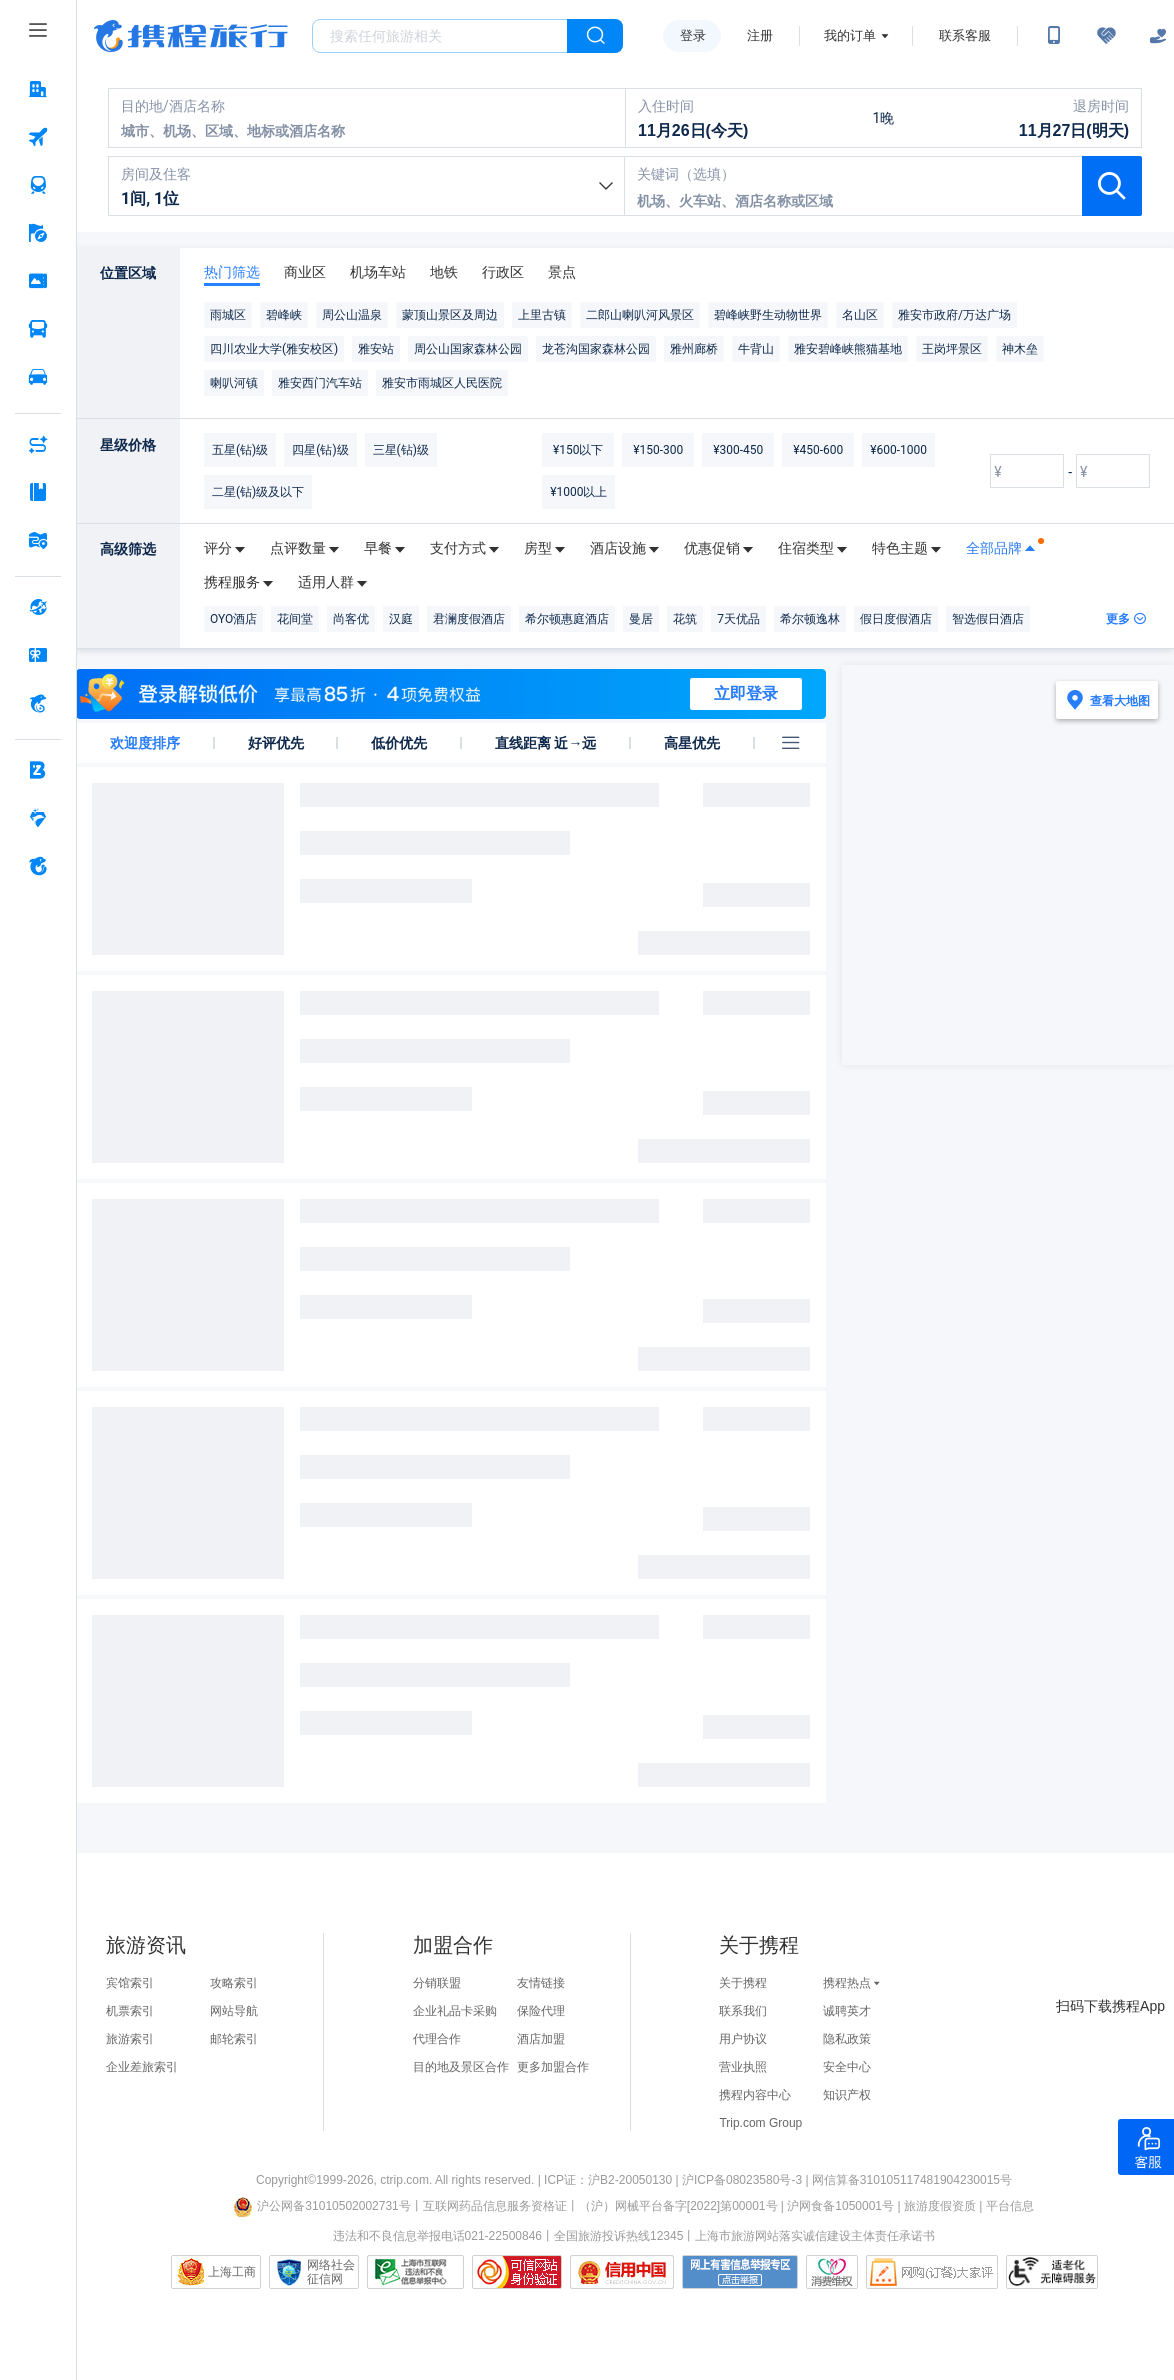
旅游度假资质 (940, 2206)
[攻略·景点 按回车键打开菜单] (38, 492)
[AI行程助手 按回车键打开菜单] (38, 444)
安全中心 (847, 2067)
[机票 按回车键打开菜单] (38, 137)
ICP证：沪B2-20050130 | (613, 2180)
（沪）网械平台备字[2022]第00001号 (678, 2206)
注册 (760, 35)
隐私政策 (847, 2039)
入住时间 (666, 106)
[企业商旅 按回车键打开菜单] (38, 770)
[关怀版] (1158, 36)
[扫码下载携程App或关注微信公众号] (1054, 36)
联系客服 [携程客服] (965, 35)
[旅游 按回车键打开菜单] (38, 233)
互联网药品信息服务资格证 (495, 2206)
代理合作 (437, 2039)
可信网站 (517, 2272)
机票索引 (130, 2011)
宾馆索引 (130, 1983)
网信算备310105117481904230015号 (912, 2180)
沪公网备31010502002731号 (322, 2206)
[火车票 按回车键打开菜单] (38, 185)
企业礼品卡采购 (455, 2011)
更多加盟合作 (553, 2067)
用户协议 (743, 2039)
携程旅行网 (191, 36)
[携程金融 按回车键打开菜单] (38, 703)
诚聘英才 (847, 2011)
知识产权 (847, 2095)
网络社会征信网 (331, 2272)
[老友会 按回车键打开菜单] (38, 818)
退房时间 (1101, 106)
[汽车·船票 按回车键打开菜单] (38, 329)
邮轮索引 (234, 2039)
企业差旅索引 (142, 2067)
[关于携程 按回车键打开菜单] (38, 866)
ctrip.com (404, 2180)
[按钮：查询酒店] (1112, 186)
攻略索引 (234, 1983)
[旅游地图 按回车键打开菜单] (38, 540)
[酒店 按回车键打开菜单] (38, 89)
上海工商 (232, 2272)
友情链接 (541, 1983)
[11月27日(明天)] (1037, 118)
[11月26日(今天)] (731, 118)
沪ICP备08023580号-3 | (747, 2180)
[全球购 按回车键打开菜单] (38, 607)
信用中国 (622, 2272)
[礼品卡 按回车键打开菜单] (38, 655)
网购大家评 (932, 2272)
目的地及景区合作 (461, 2067)
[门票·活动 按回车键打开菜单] (38, 281)
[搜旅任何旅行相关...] (440, 36)
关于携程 (743, 1983)
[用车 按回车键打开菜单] (38, 377)
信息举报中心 (415, 2272)
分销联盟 (437, 1983)
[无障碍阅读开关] (1106, 36)
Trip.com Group (760, 2123)
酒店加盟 (541, 2039)
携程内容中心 (755, 2095)
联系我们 (743, 2011)
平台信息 (1010, 2206)
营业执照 (743, 2067)
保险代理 (541, 2011)
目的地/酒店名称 (173, 106)
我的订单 (850, 35)
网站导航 (234, 2011)
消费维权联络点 (832, 2272)
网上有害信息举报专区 (740, 2272)
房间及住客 (156, 174)
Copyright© (286, 2180)
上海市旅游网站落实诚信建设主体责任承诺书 (815, 2236)
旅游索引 (130, 2039)
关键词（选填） (686, 174)
